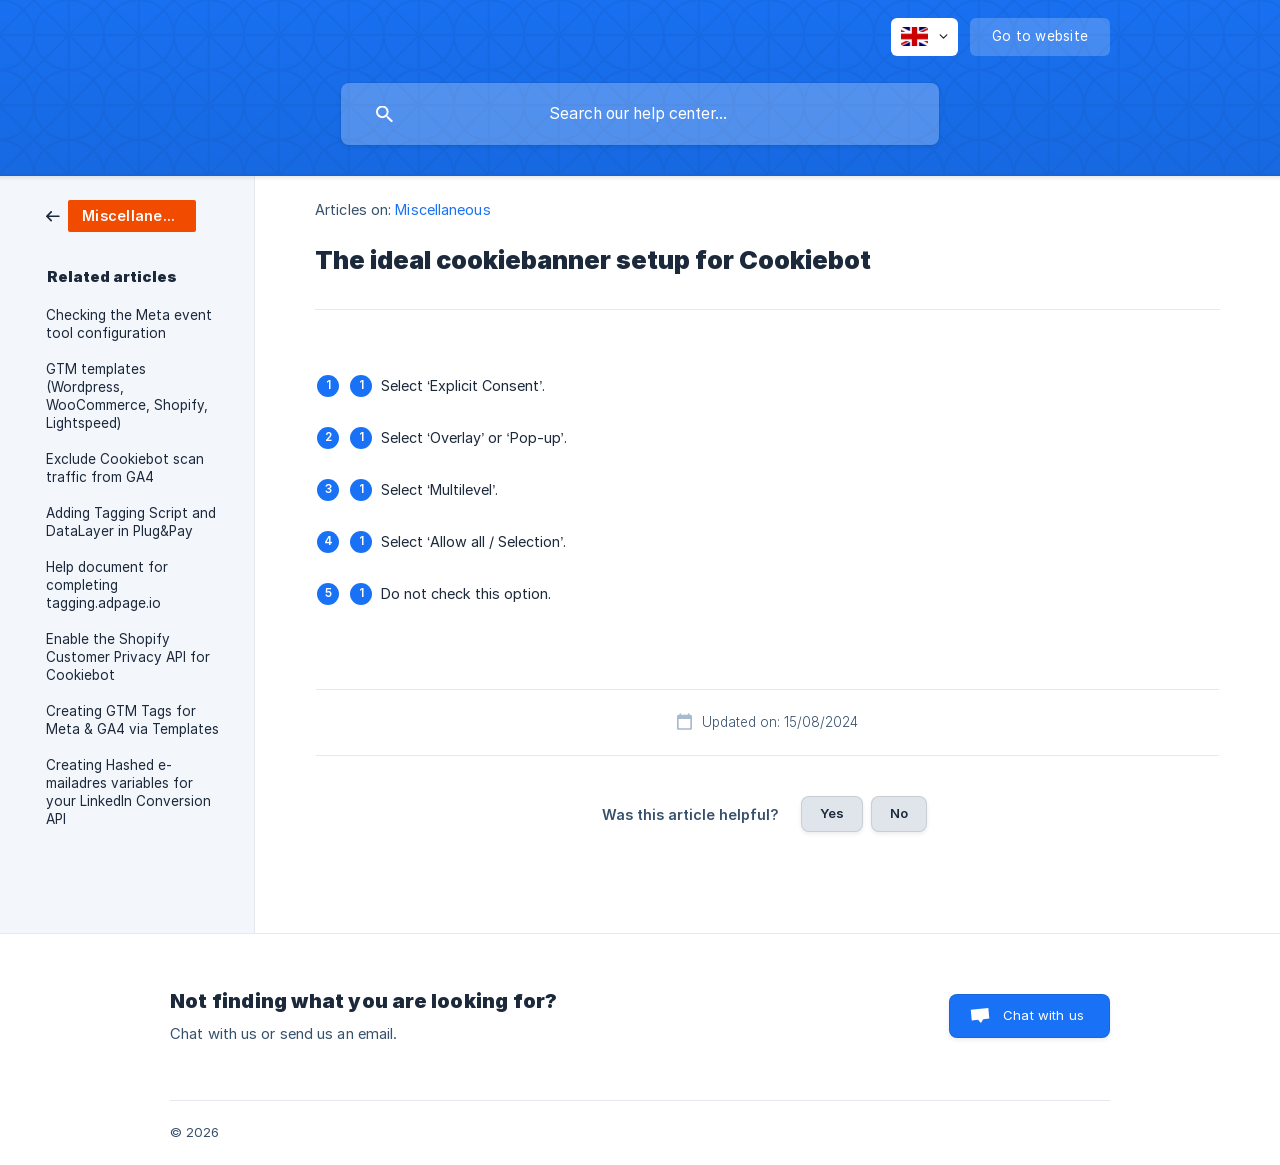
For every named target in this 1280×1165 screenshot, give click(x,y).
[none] (924, 37)
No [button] (899, 813)
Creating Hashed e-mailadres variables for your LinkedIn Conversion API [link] (128, 792)
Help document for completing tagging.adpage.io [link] (107, 585)
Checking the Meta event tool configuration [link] (129, 324)
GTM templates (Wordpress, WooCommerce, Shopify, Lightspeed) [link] (127, 396)
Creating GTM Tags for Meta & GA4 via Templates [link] (132, 720)
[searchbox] (640, 114)
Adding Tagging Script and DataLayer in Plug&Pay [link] (131, 522)
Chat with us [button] (1043, 1015)
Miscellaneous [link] (442, 209)
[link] (121, 214)
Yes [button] (832, 813)
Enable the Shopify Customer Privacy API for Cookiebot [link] (128, 657)
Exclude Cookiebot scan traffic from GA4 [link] (125, 468)
